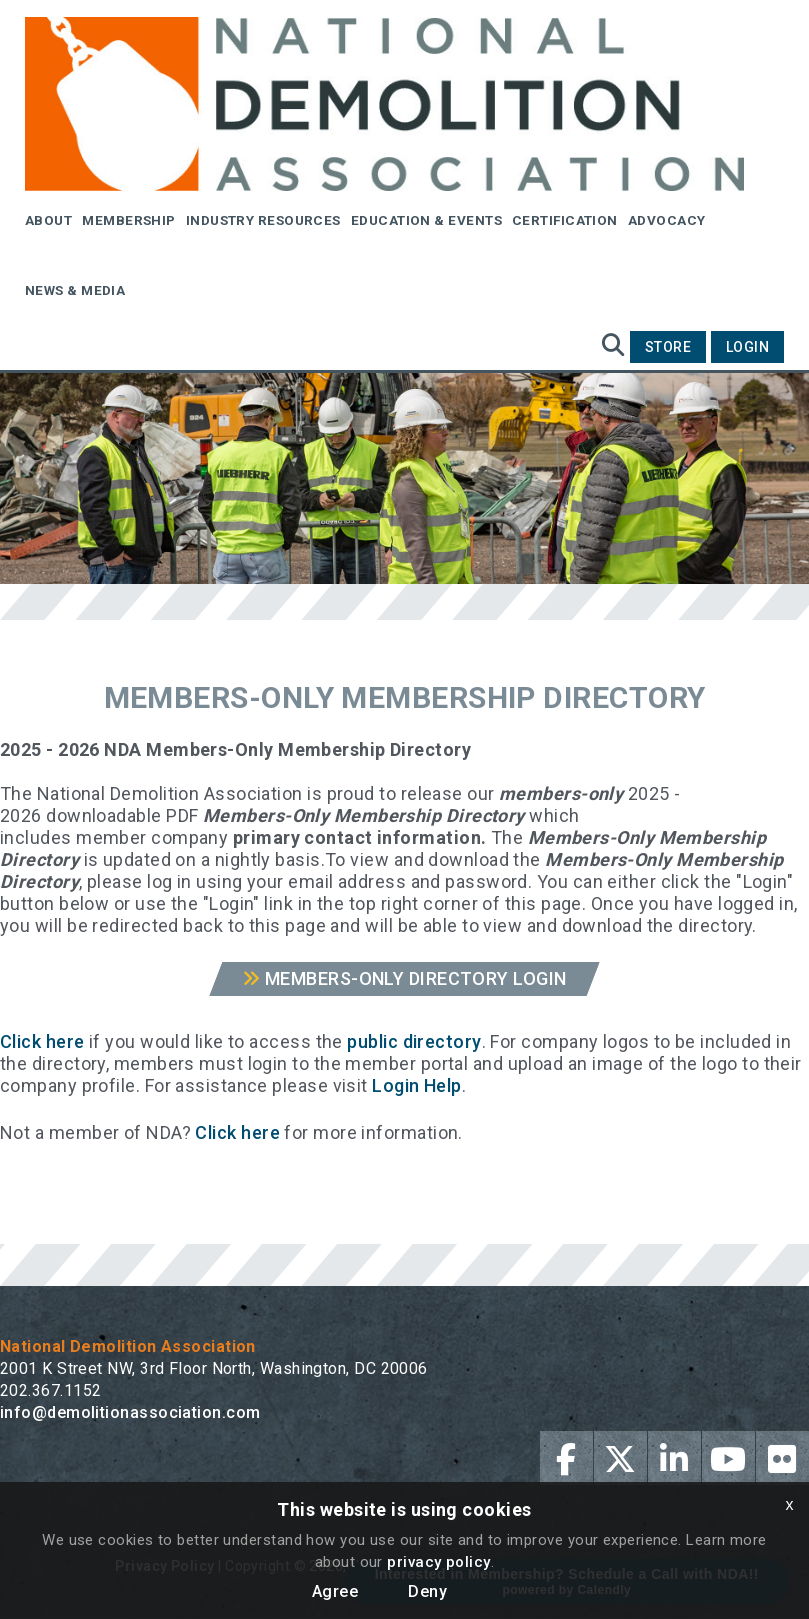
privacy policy (438, 1562)
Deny (427, 1591)
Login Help (417, 1085)
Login (747, 347)
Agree (335, 1591)
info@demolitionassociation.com (130, 1412)
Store (668, 347)
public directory (414, 1041)
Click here (42, 1041)
